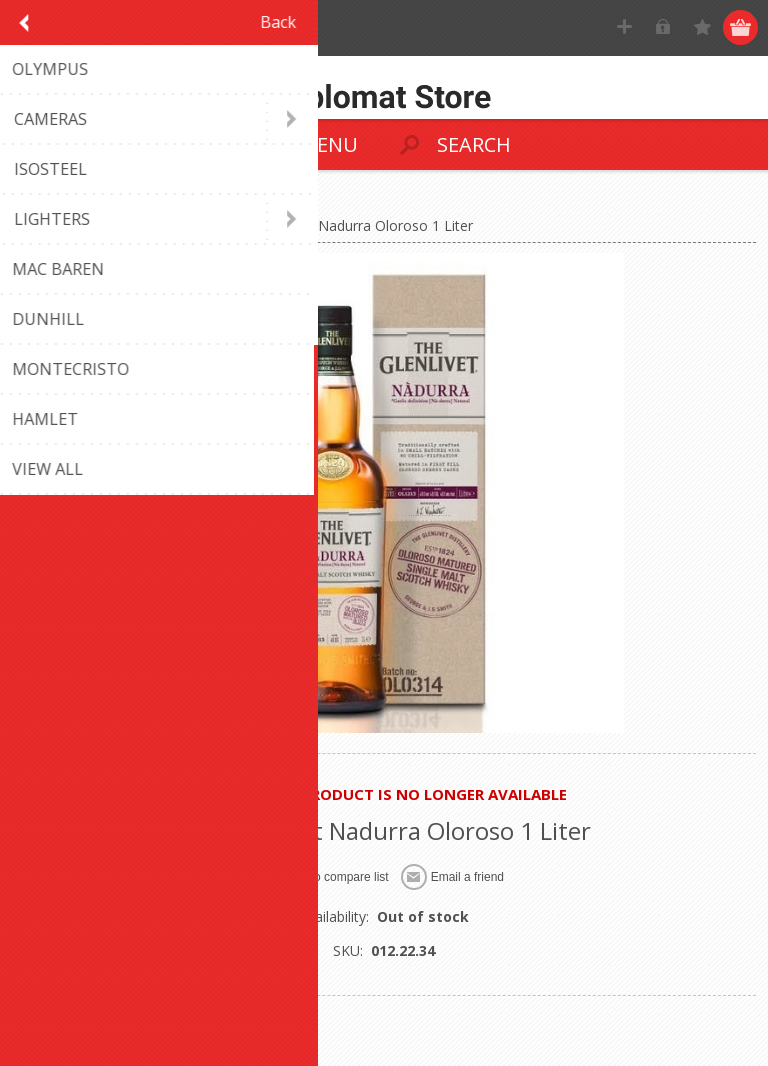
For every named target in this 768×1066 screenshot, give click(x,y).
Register (625, 27)
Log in (664, 27)
